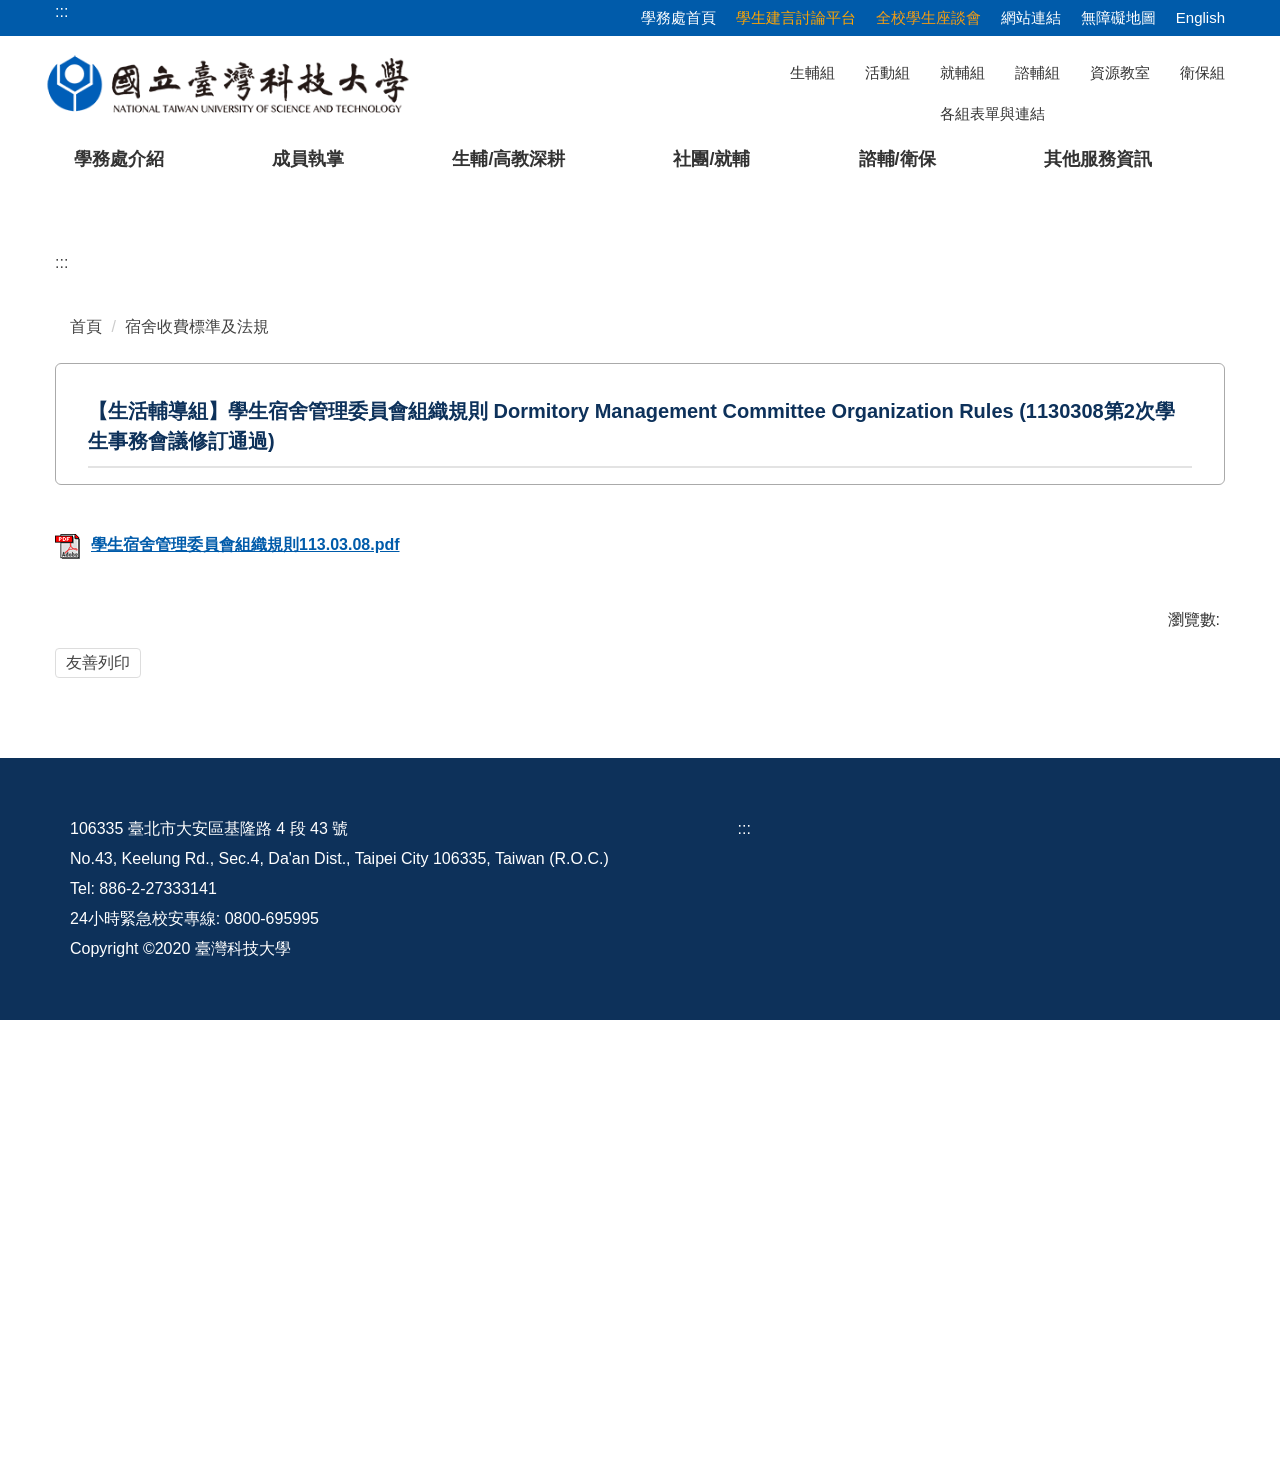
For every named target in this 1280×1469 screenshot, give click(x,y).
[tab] (907, 568)
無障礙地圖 (1118, 17)
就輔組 (962, 72)
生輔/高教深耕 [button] (508, 159)
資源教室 (1120, 72)
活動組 (887, 72)
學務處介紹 (119, 159)
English (1200, 17)
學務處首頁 (678, 17)
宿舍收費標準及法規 (197, 716)
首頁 (86, 716)
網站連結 (1031, 17)
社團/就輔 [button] (711, 159)
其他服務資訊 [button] (1098, 159)
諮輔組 (1037, 72)
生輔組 (812, 72)
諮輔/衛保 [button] (897, 159)
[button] (47, 386)
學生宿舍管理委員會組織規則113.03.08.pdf (227, 935)
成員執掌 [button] (308, 159)
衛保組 (1202, 72)
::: (61, 652)
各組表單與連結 (992, 113)
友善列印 (98, 1052)
